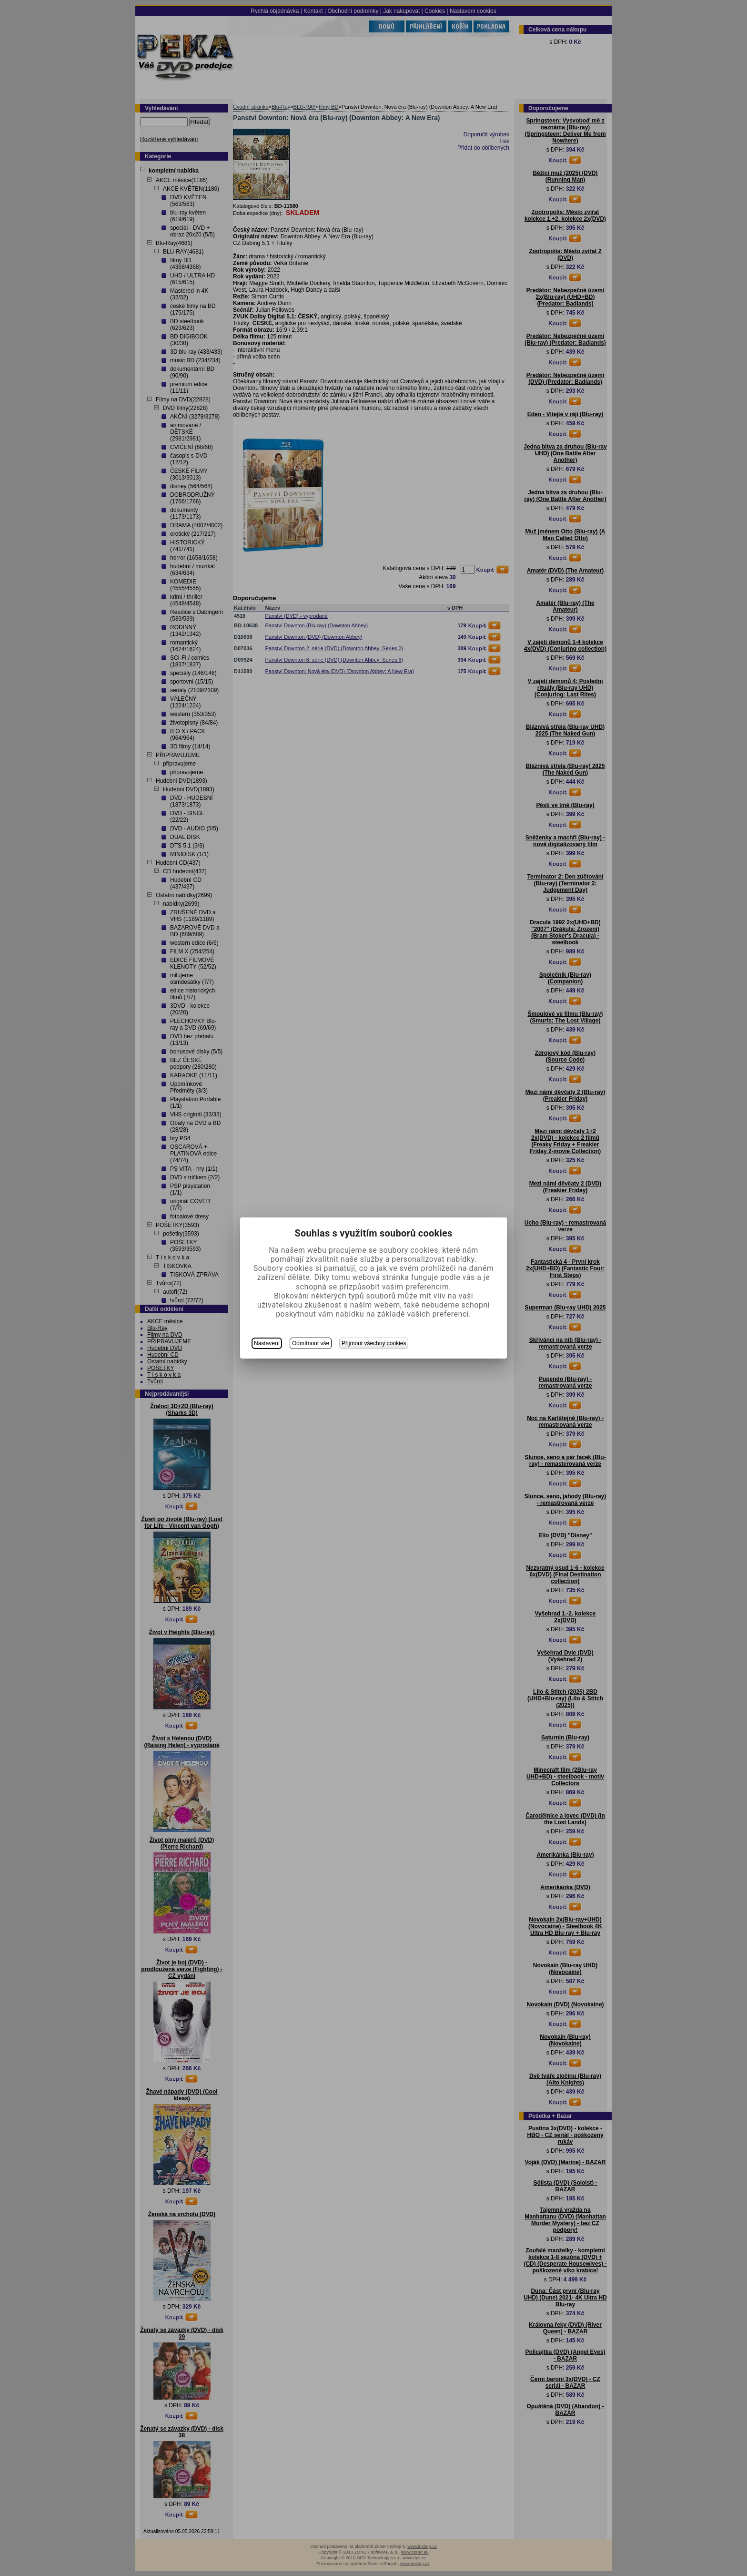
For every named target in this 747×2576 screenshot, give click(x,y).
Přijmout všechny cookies (374, 1343)
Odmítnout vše (310, 1343)
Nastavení (267, 1343)
